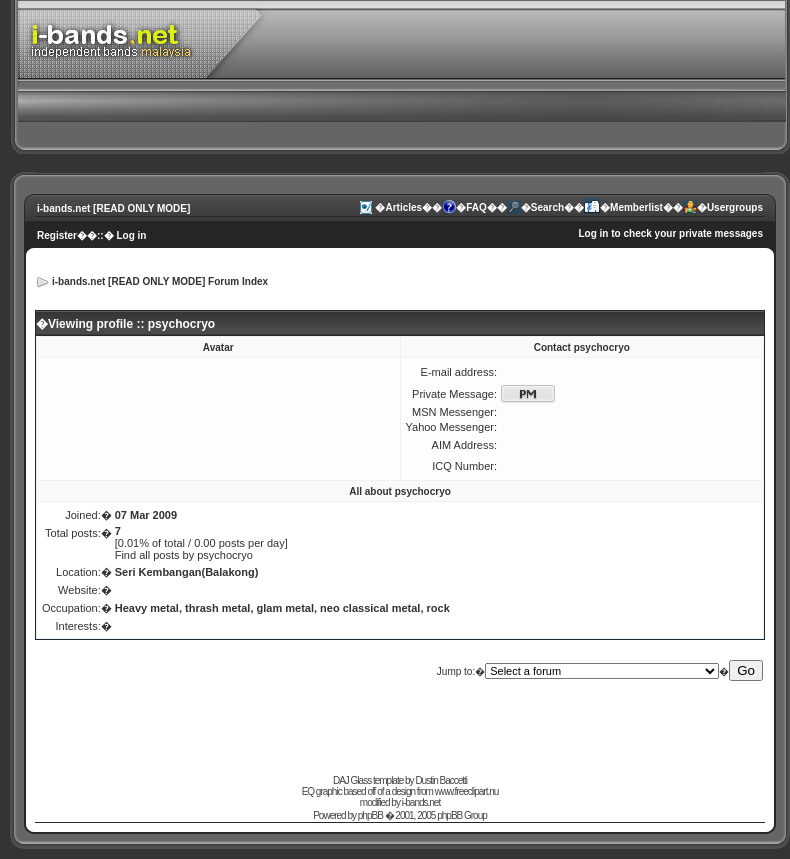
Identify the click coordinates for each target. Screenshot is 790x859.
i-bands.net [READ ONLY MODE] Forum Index (160, 281)
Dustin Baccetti (441, 780)
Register (57, 235)
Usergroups (735, 207)
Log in (131, 235)
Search (547, 207)
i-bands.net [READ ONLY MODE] (113, 208)
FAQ (476, 207)
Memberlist (636, 207)
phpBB (370, 815)
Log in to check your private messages (670, 233)
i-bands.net (421, 802)
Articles (403, 207)
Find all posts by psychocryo (184, 555)
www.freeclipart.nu (467, 791)
